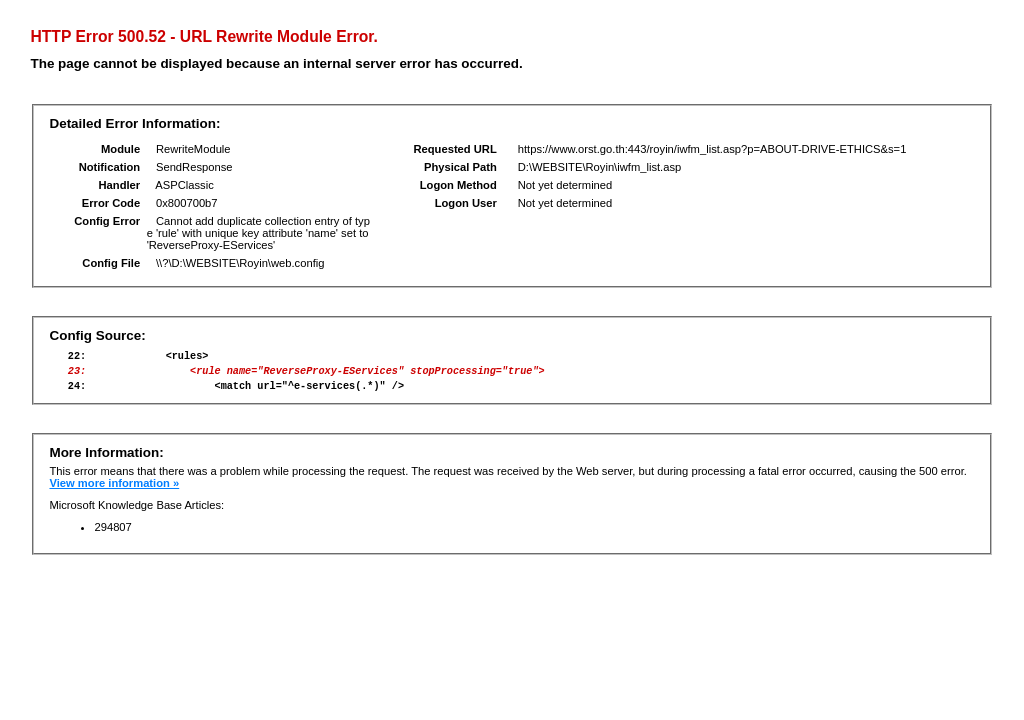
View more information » (114, 492)
